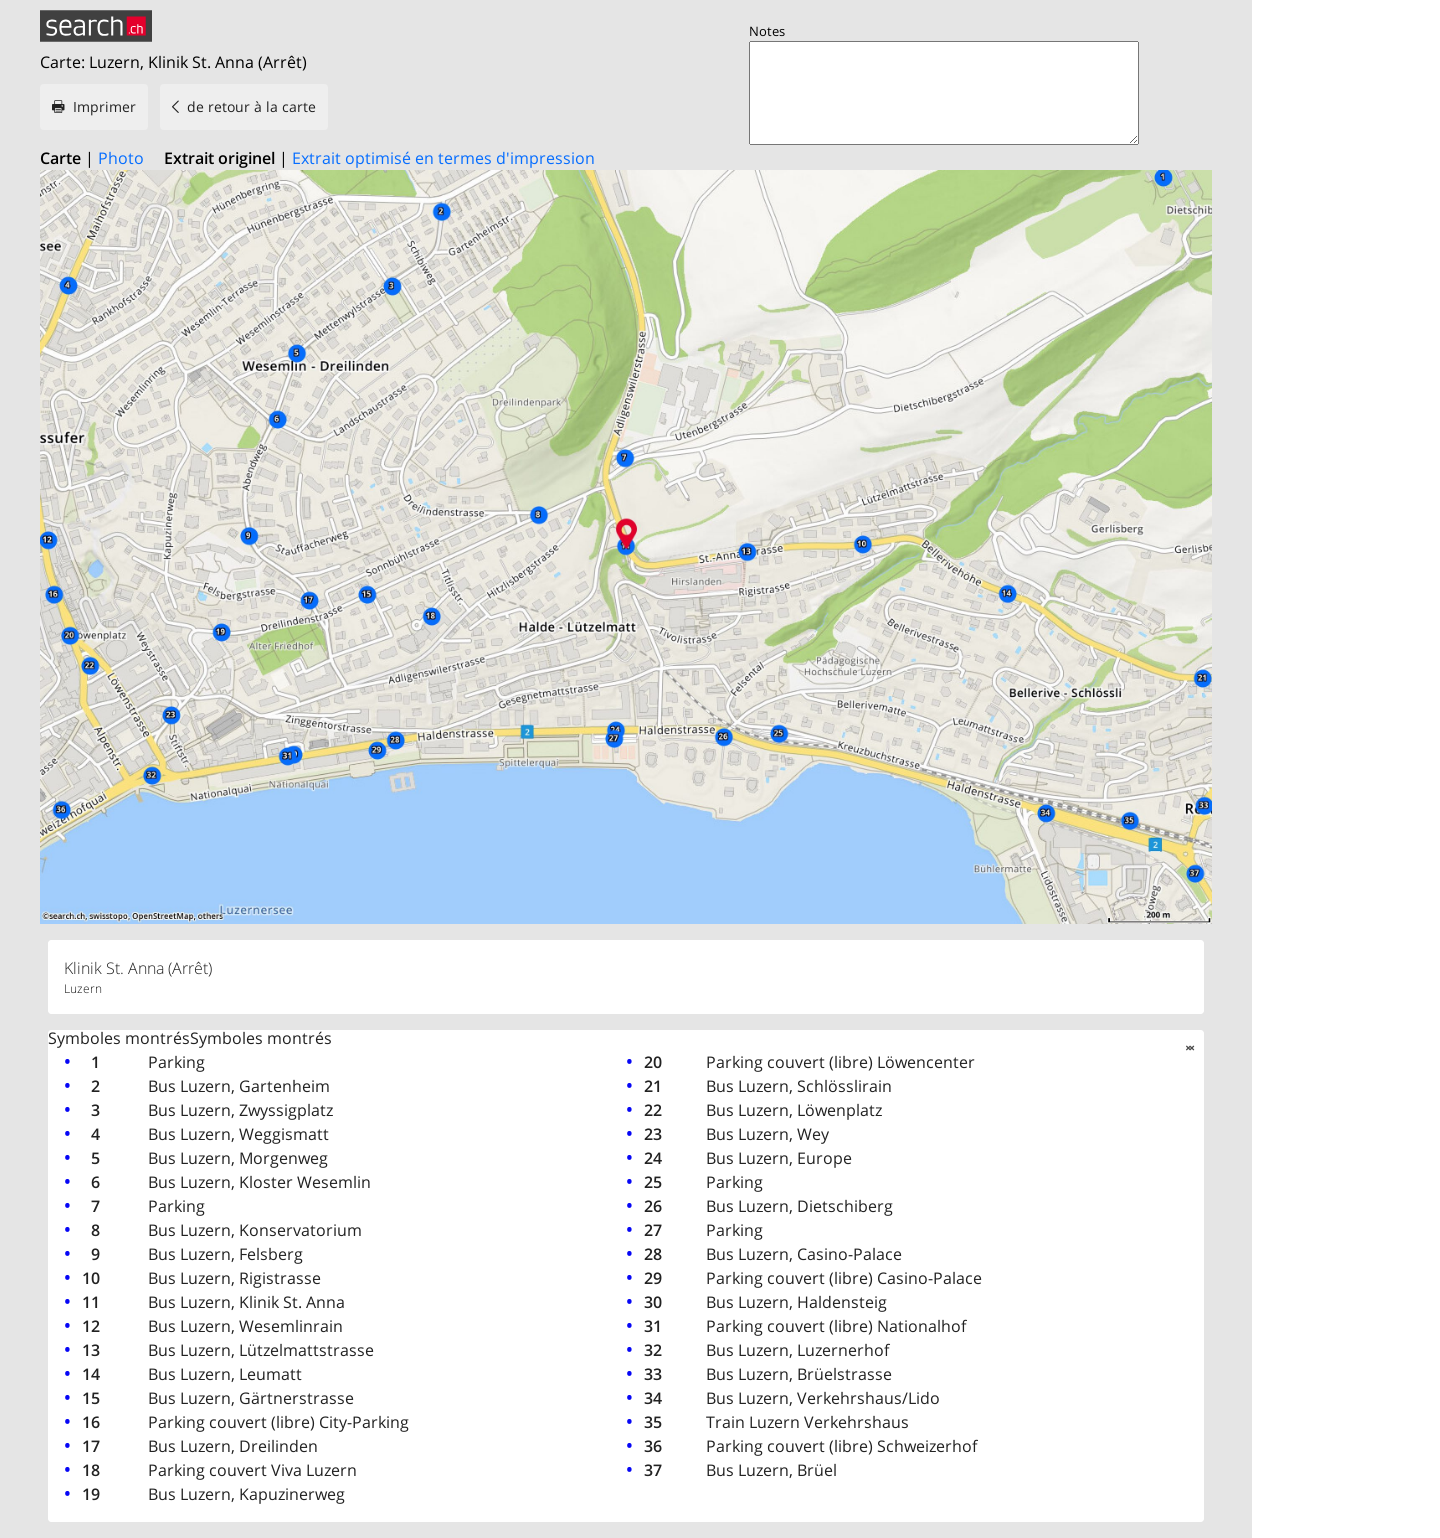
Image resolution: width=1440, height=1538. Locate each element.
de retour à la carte (251, 106)
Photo (121, 158)
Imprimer (104, 106)
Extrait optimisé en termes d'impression (443, 158)
